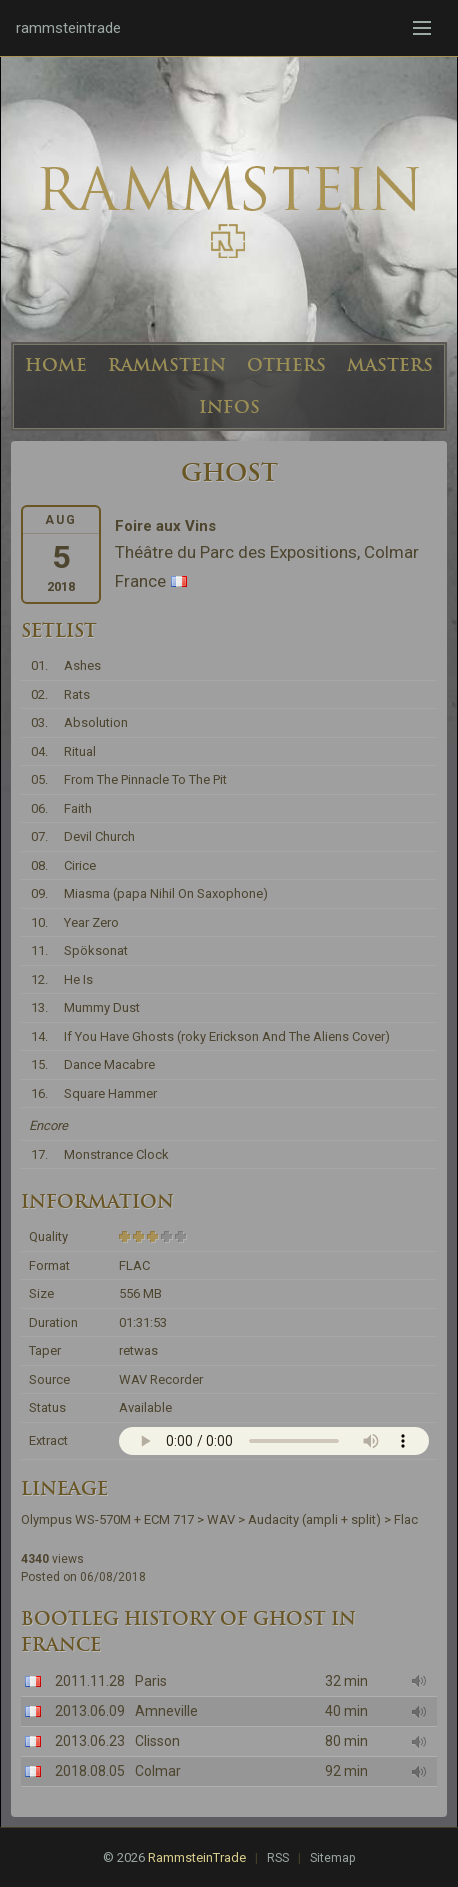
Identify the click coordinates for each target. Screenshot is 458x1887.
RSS (278, 1858)
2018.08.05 (90, 1771)
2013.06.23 (90, 1741)
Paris (151, 1681)
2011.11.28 (90, 1681)
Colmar (158, 1771)
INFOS (229, 407)
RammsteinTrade (197, 1857)
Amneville (166, 1711)
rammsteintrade (68, 28)
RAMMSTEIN (167, 365)
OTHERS (286, 365)
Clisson (157, 1741)
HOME (56, 365)
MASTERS (390, 365)
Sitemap (332, 1858)
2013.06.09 (90, 1711)
